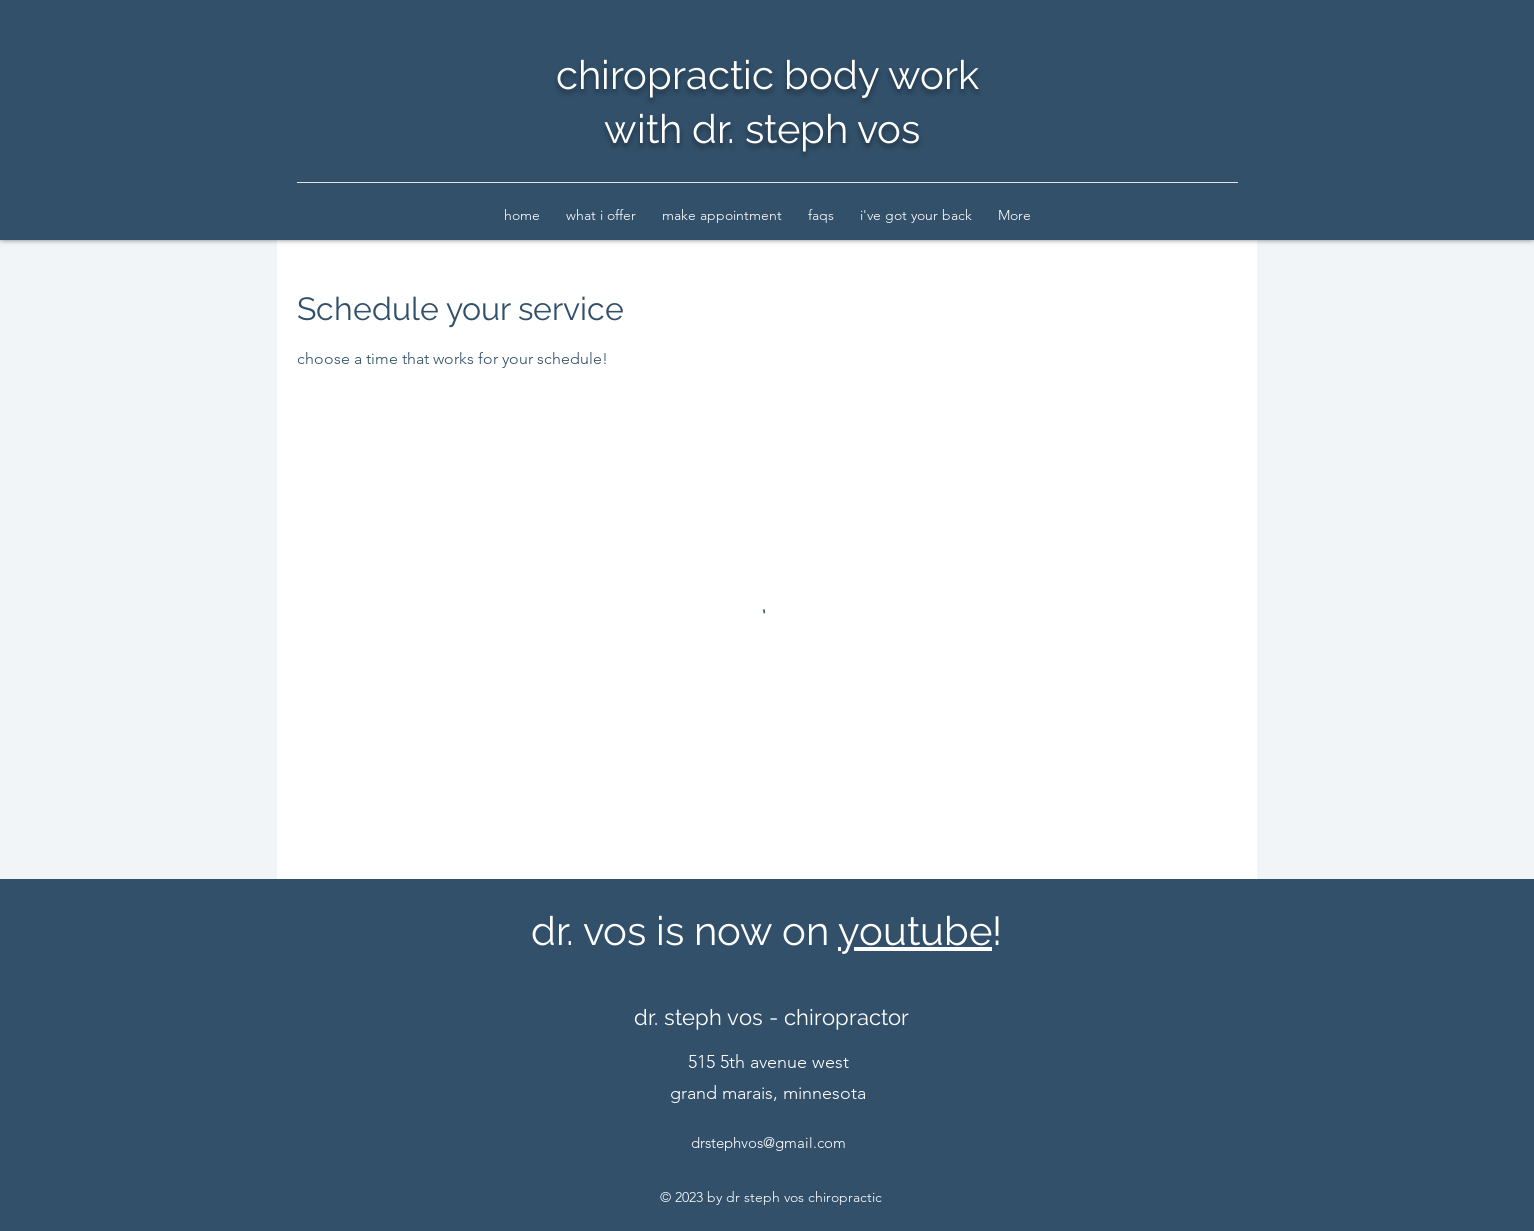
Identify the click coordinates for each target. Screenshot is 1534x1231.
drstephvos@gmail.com (768, 1142)
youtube (915, 930)
